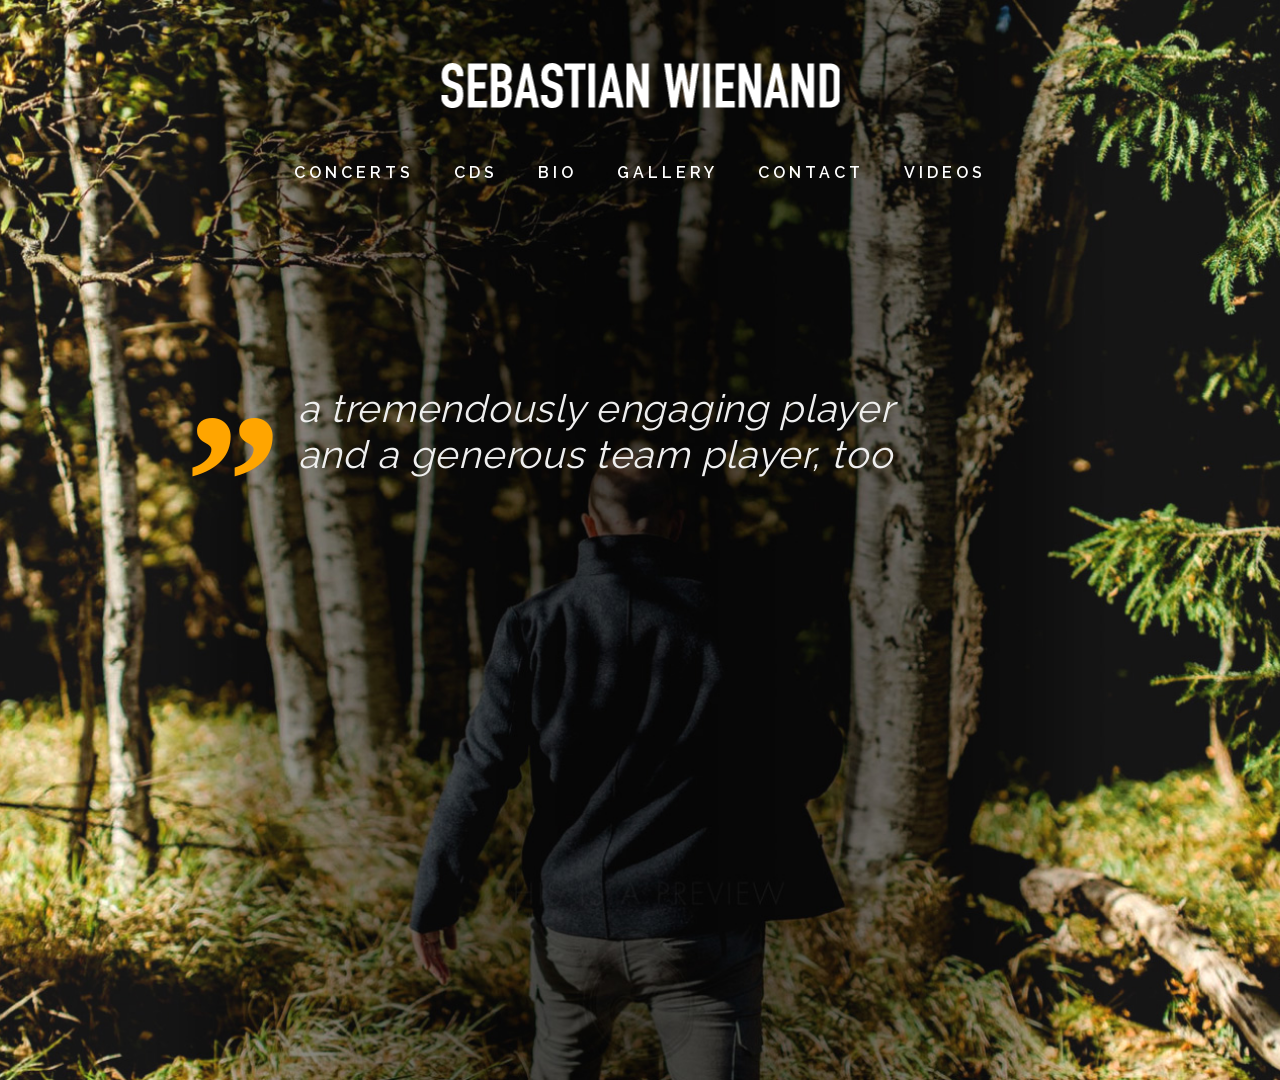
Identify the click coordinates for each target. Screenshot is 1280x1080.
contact (811, 172)
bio (557, 172)
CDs (476, 172)
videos (945, 172)
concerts (354, 172)
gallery (667, 172)
